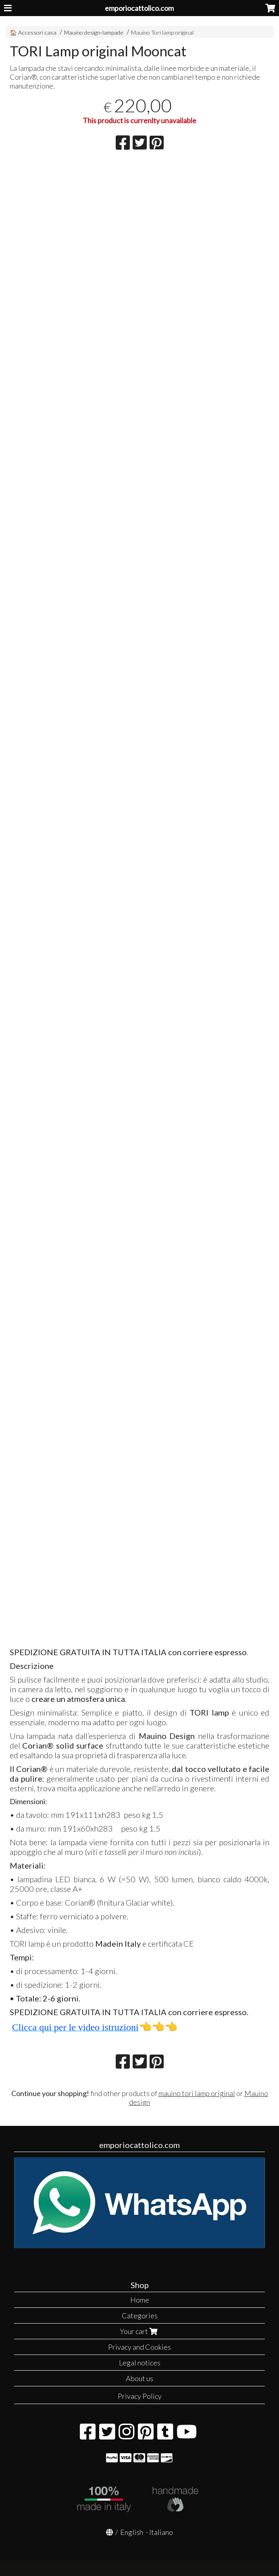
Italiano (161, 2532)
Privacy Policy (140, 2396)
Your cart (139, 2331)
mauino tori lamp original (196, 2093)
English (131, 2532)
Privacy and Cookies (139, 2346)
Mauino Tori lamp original (162, 32)
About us (139, 2378)
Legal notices (139, 2362)
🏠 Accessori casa (34, 32)
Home (139, 2299)
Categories (140, 2315)
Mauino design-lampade (93, 32)
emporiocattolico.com (139, 8)
